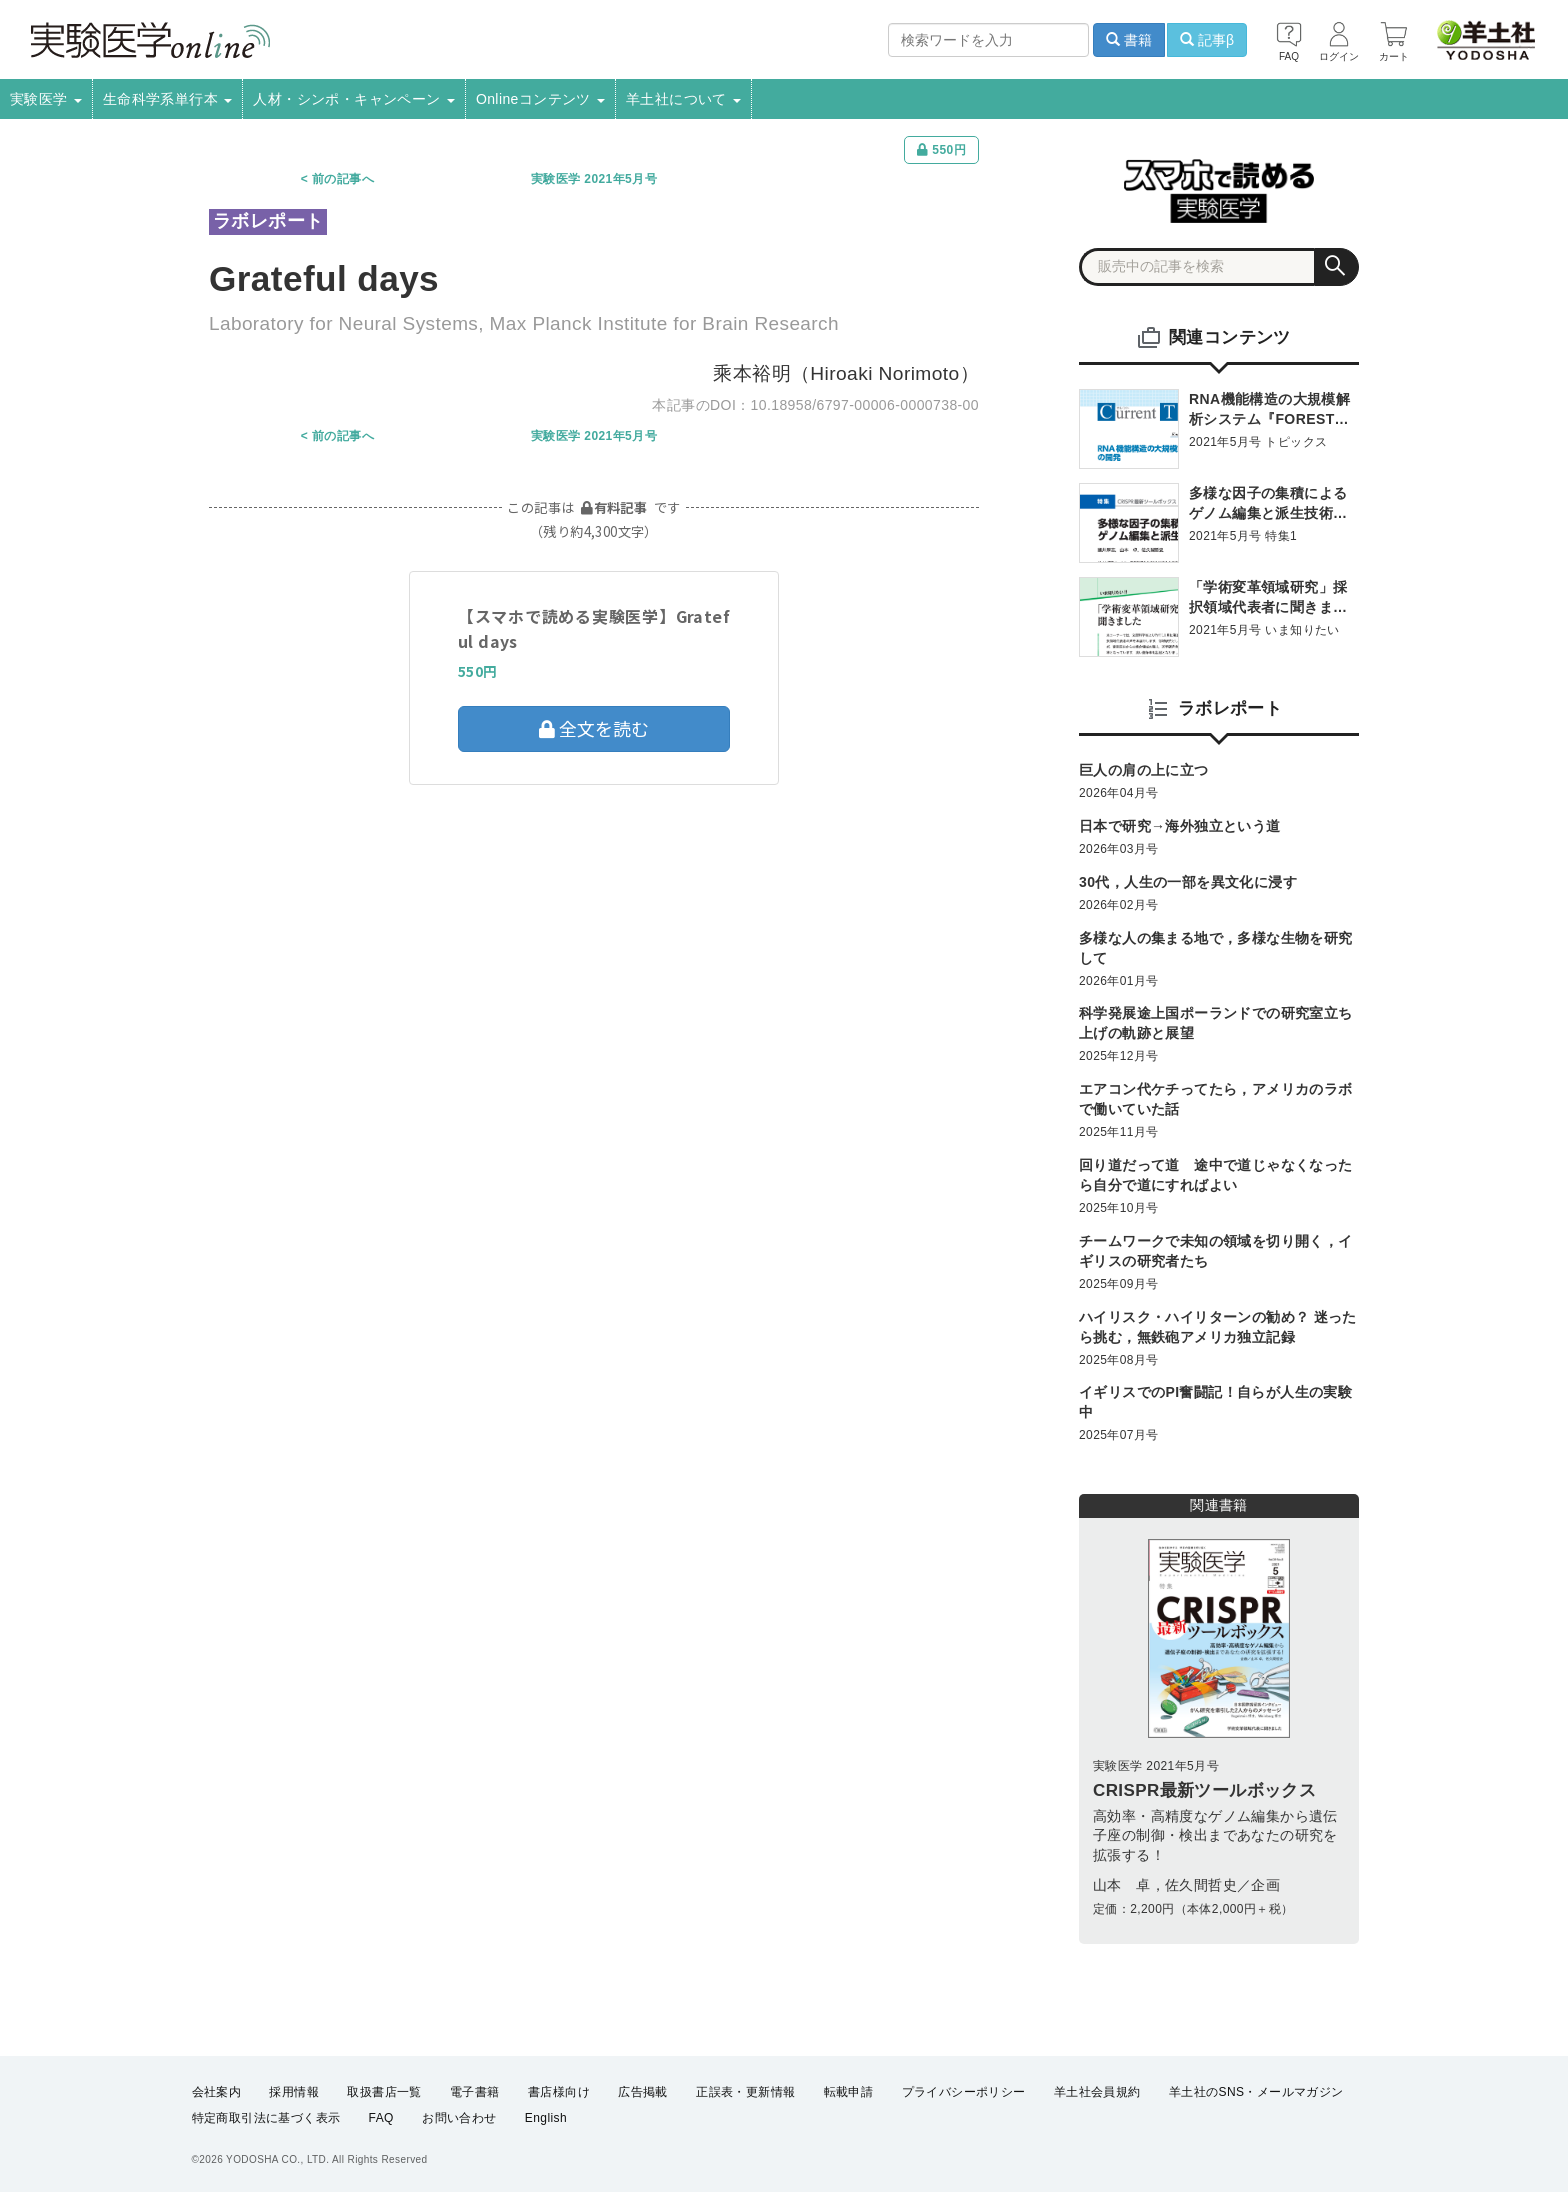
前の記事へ (343, 179)
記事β (1207, 40)
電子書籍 (475, 2092)
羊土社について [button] (683, 99)
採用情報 (294, 2092)
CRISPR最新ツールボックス (1204, 1790)
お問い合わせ (459, 2118)
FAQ (381, 2118)
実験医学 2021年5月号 (594, 179)
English (546, 2118)
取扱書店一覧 (384, 2092)
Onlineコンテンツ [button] (540, 99)
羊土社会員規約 (1097, 2092)
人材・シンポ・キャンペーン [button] (354, 99)
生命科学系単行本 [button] (168, 99)
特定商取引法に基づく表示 (266, 2118)
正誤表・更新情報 (745, 2092)
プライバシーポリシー (964, 2092)
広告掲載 (643, 2092)
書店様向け (559, 2092)
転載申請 (849, 2092)
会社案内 (217, 2092)
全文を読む (594, 728)
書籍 (1129, 40)
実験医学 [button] (46, 99)
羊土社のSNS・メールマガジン (1256, 2092)
